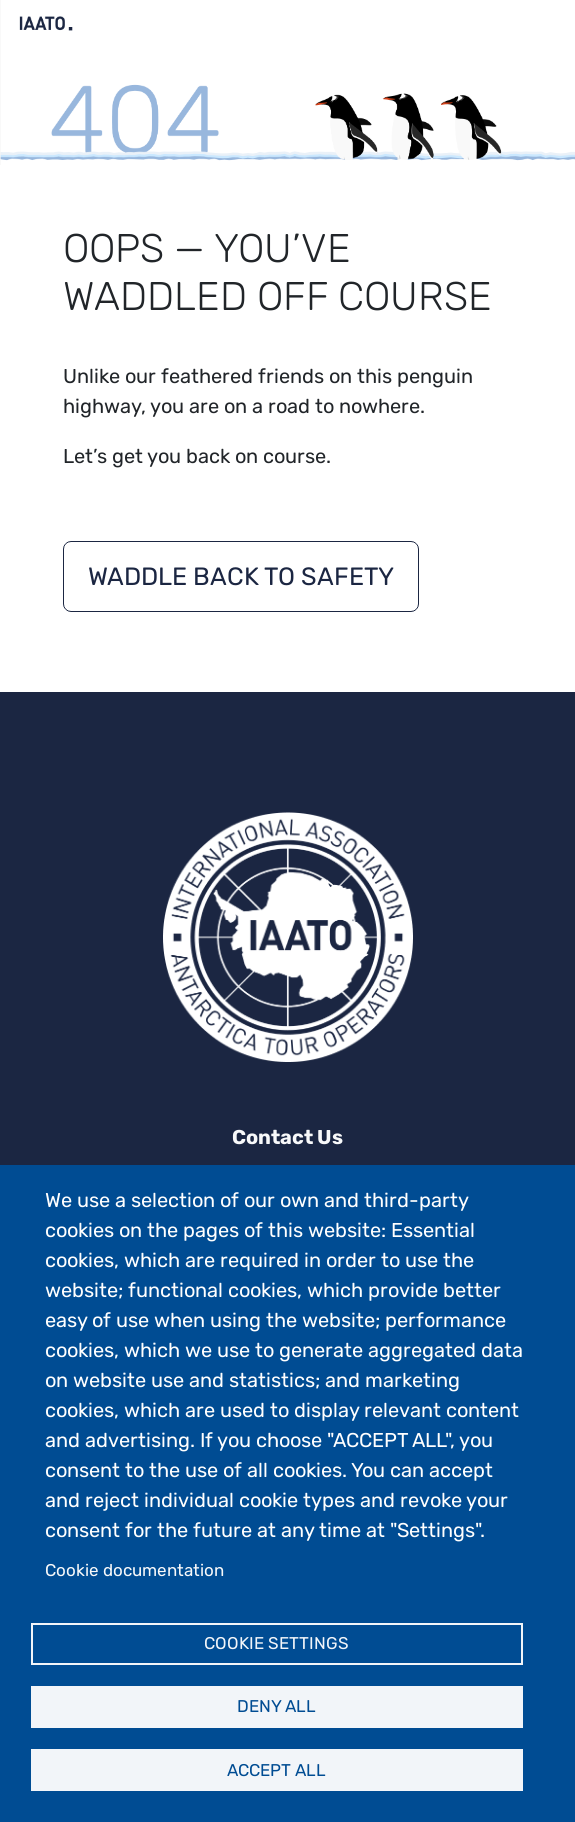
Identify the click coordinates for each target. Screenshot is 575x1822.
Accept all (276, 1770)
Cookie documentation (134, 1570)
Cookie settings (276, 1643)
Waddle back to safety (241, 576)
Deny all (276, 1706)
